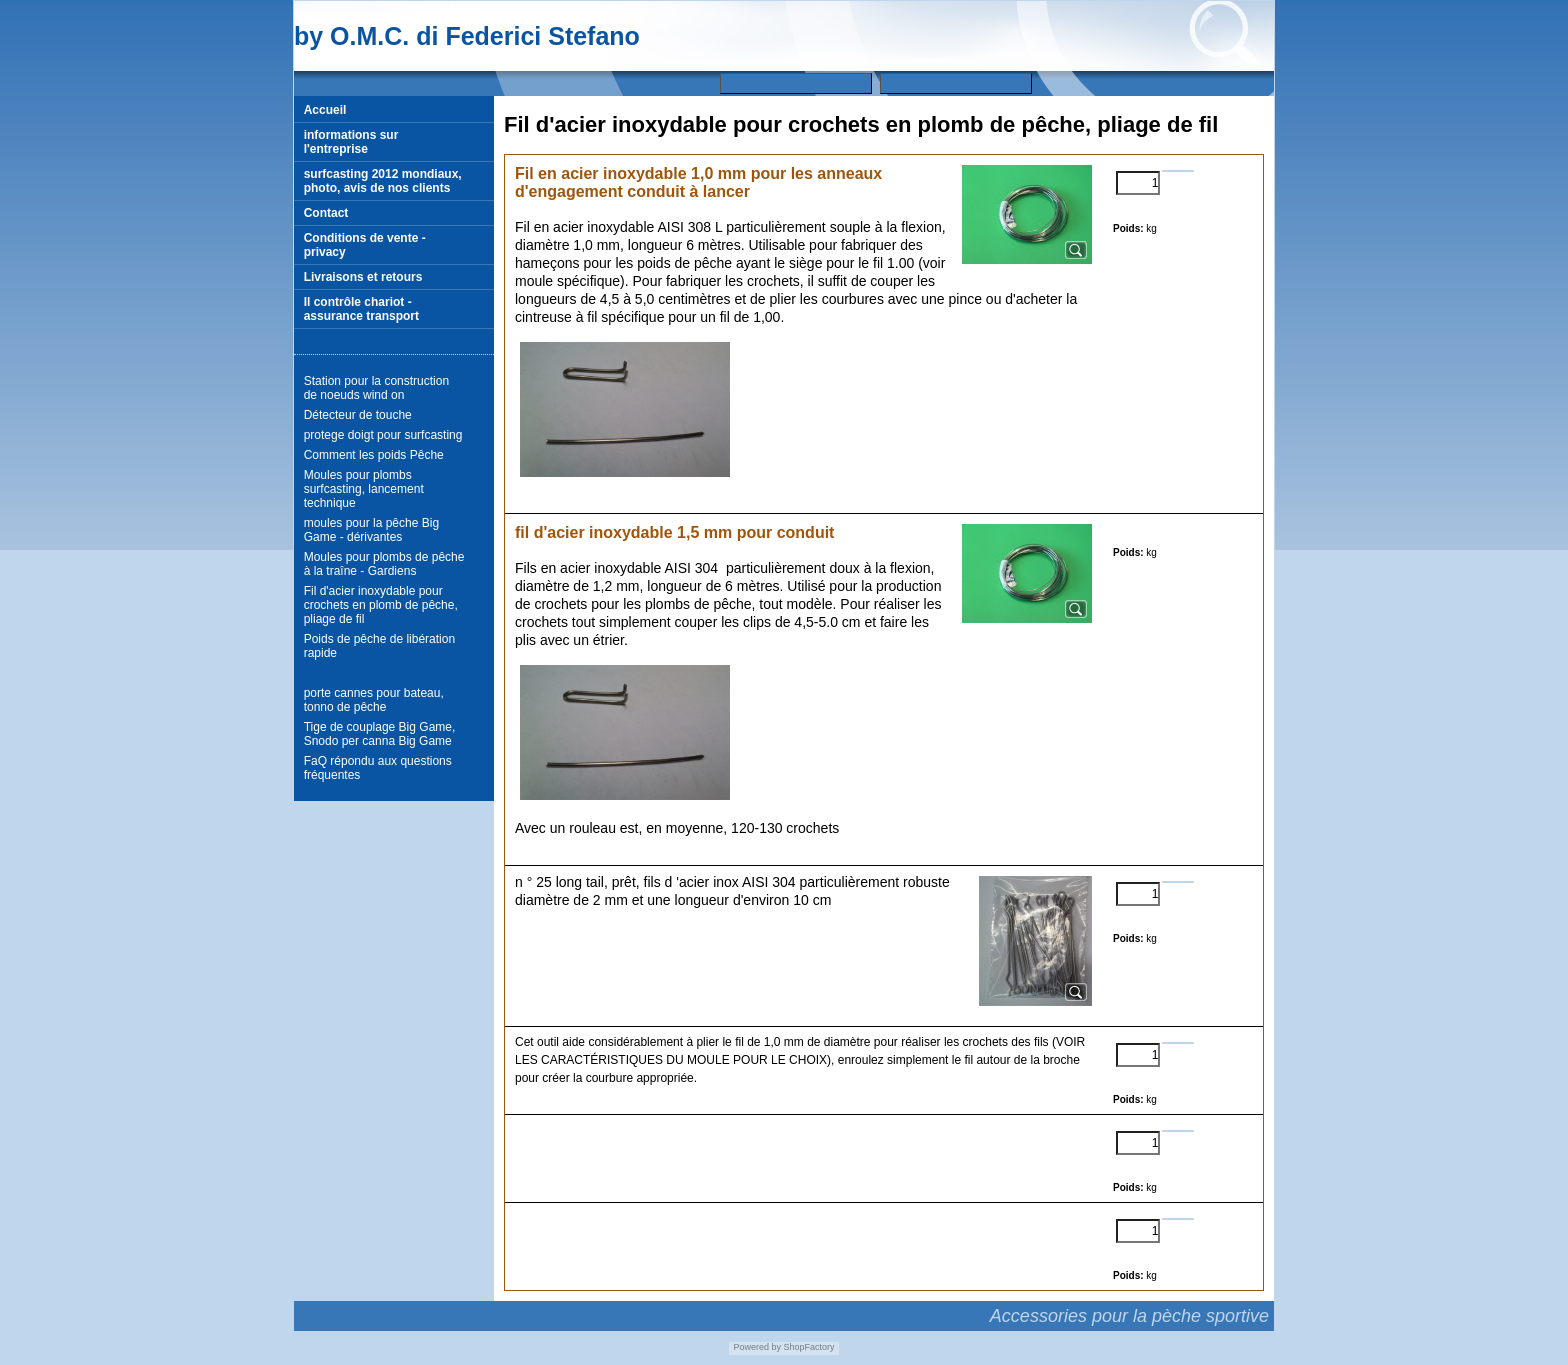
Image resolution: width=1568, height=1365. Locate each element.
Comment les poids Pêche (374, 455)
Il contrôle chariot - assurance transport (361, 309)
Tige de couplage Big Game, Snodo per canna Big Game (380, 734)
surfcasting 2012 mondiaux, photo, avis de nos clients (383, 181)
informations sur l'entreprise (351, 142)
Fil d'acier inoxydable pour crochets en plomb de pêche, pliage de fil (381, 605)
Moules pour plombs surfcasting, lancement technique (364, 489)
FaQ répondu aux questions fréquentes (378, 768)
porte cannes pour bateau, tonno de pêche (374, 700)
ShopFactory (808, 1347)
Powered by (757, 1347)
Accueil (325, 110)
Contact (326, 213)
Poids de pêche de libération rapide (379, 646)
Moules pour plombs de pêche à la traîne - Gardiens (384, 564)
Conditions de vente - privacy (365, 245)
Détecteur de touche (358, 415)
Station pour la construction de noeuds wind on (376, 388)
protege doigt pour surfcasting (383, 435)
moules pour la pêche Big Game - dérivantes (371, 530)
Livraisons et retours (363, 277)
